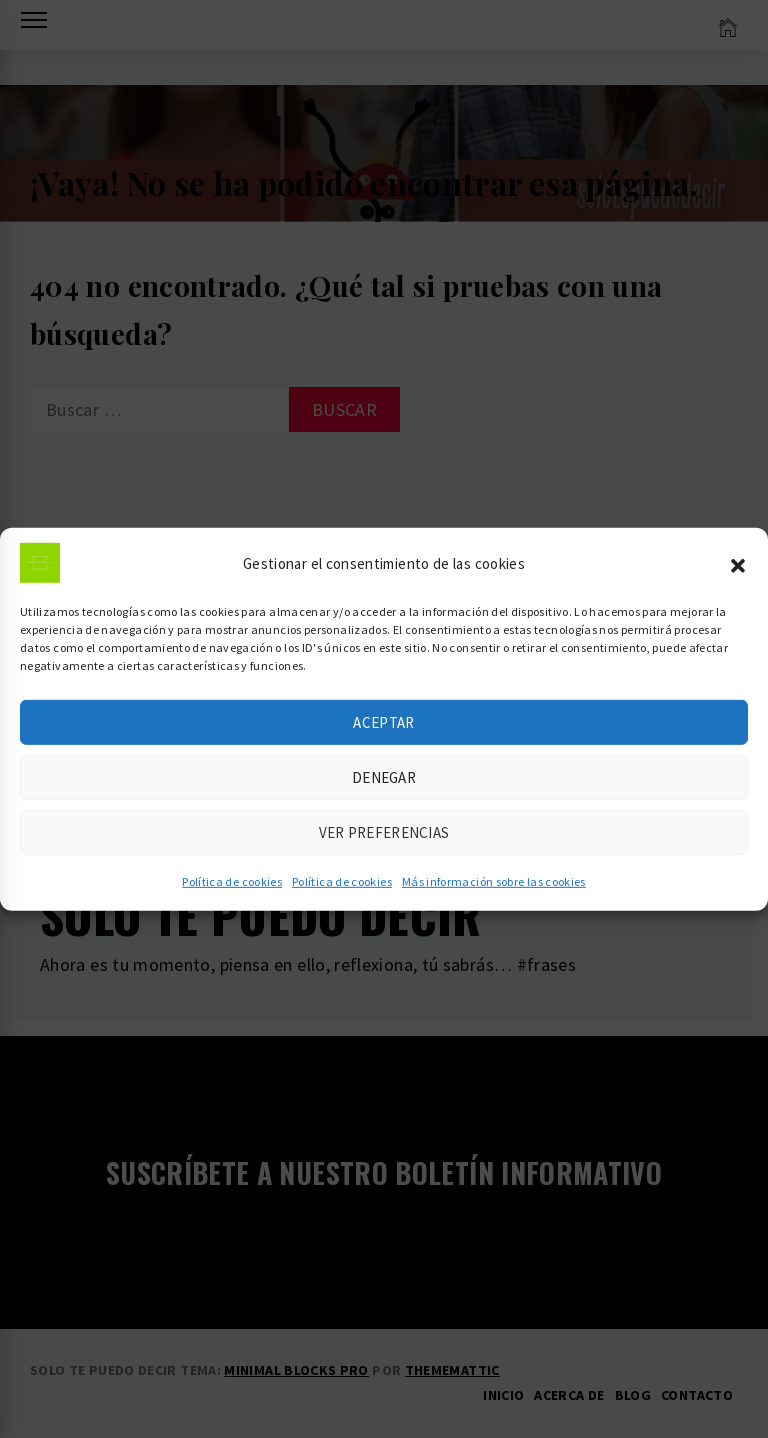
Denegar (384, 786)
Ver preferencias (384, 841)
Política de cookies (232, 890)
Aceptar (383, 731)
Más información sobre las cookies (494, 890)
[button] (738, 572)
